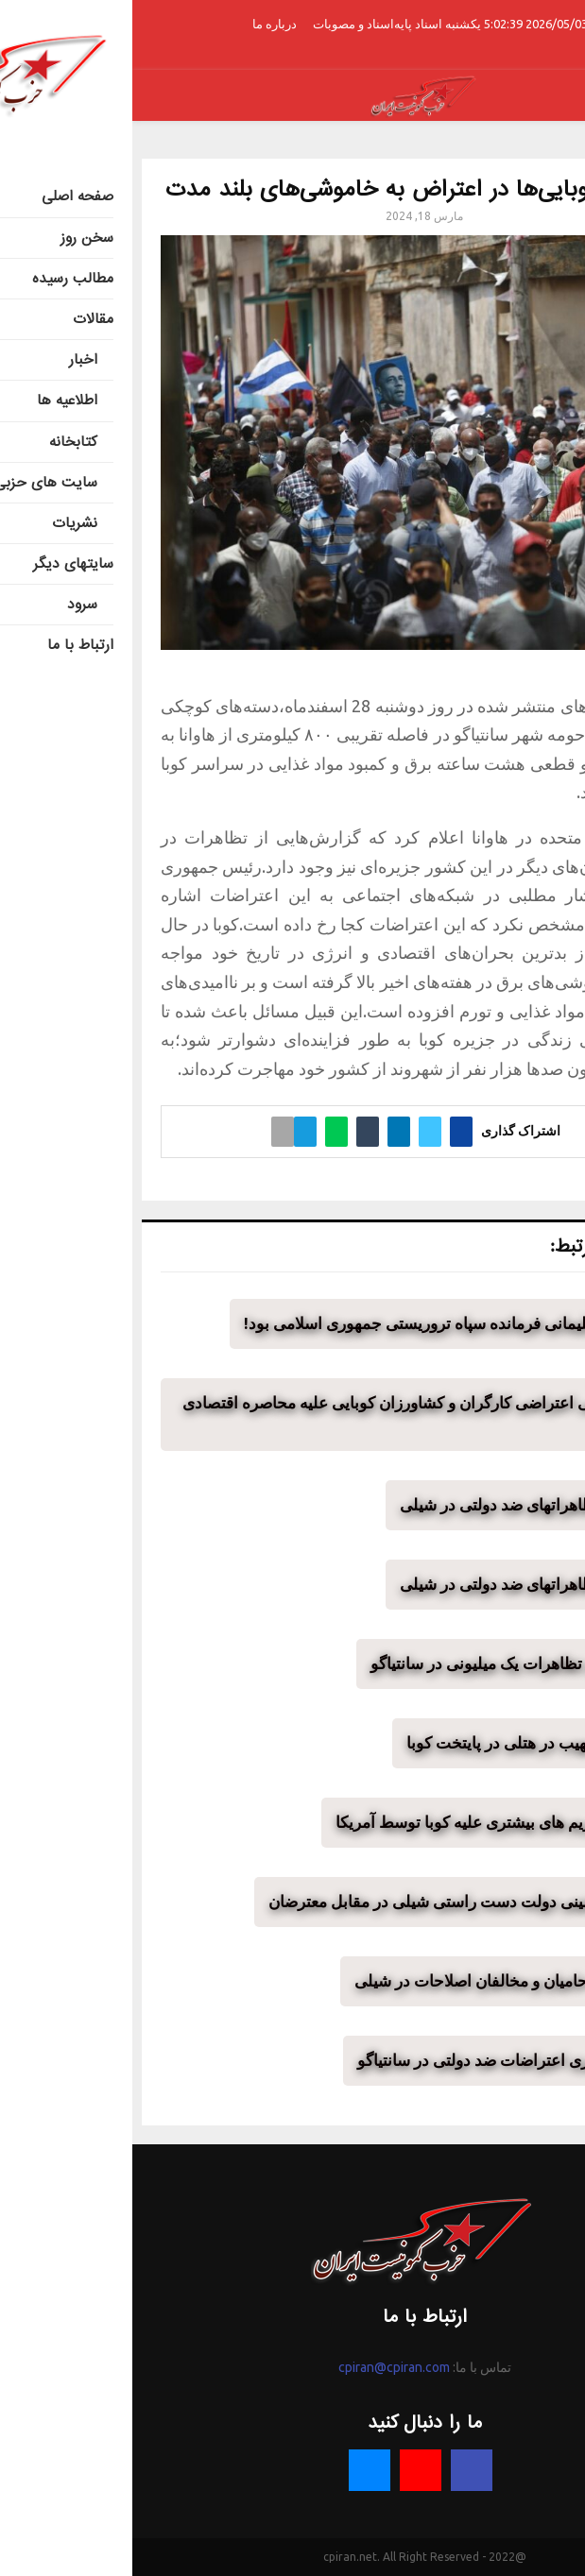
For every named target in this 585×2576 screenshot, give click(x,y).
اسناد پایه (286, 23)
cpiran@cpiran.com (262, 2367)
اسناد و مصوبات (221, 23)
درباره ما (142, 23)
